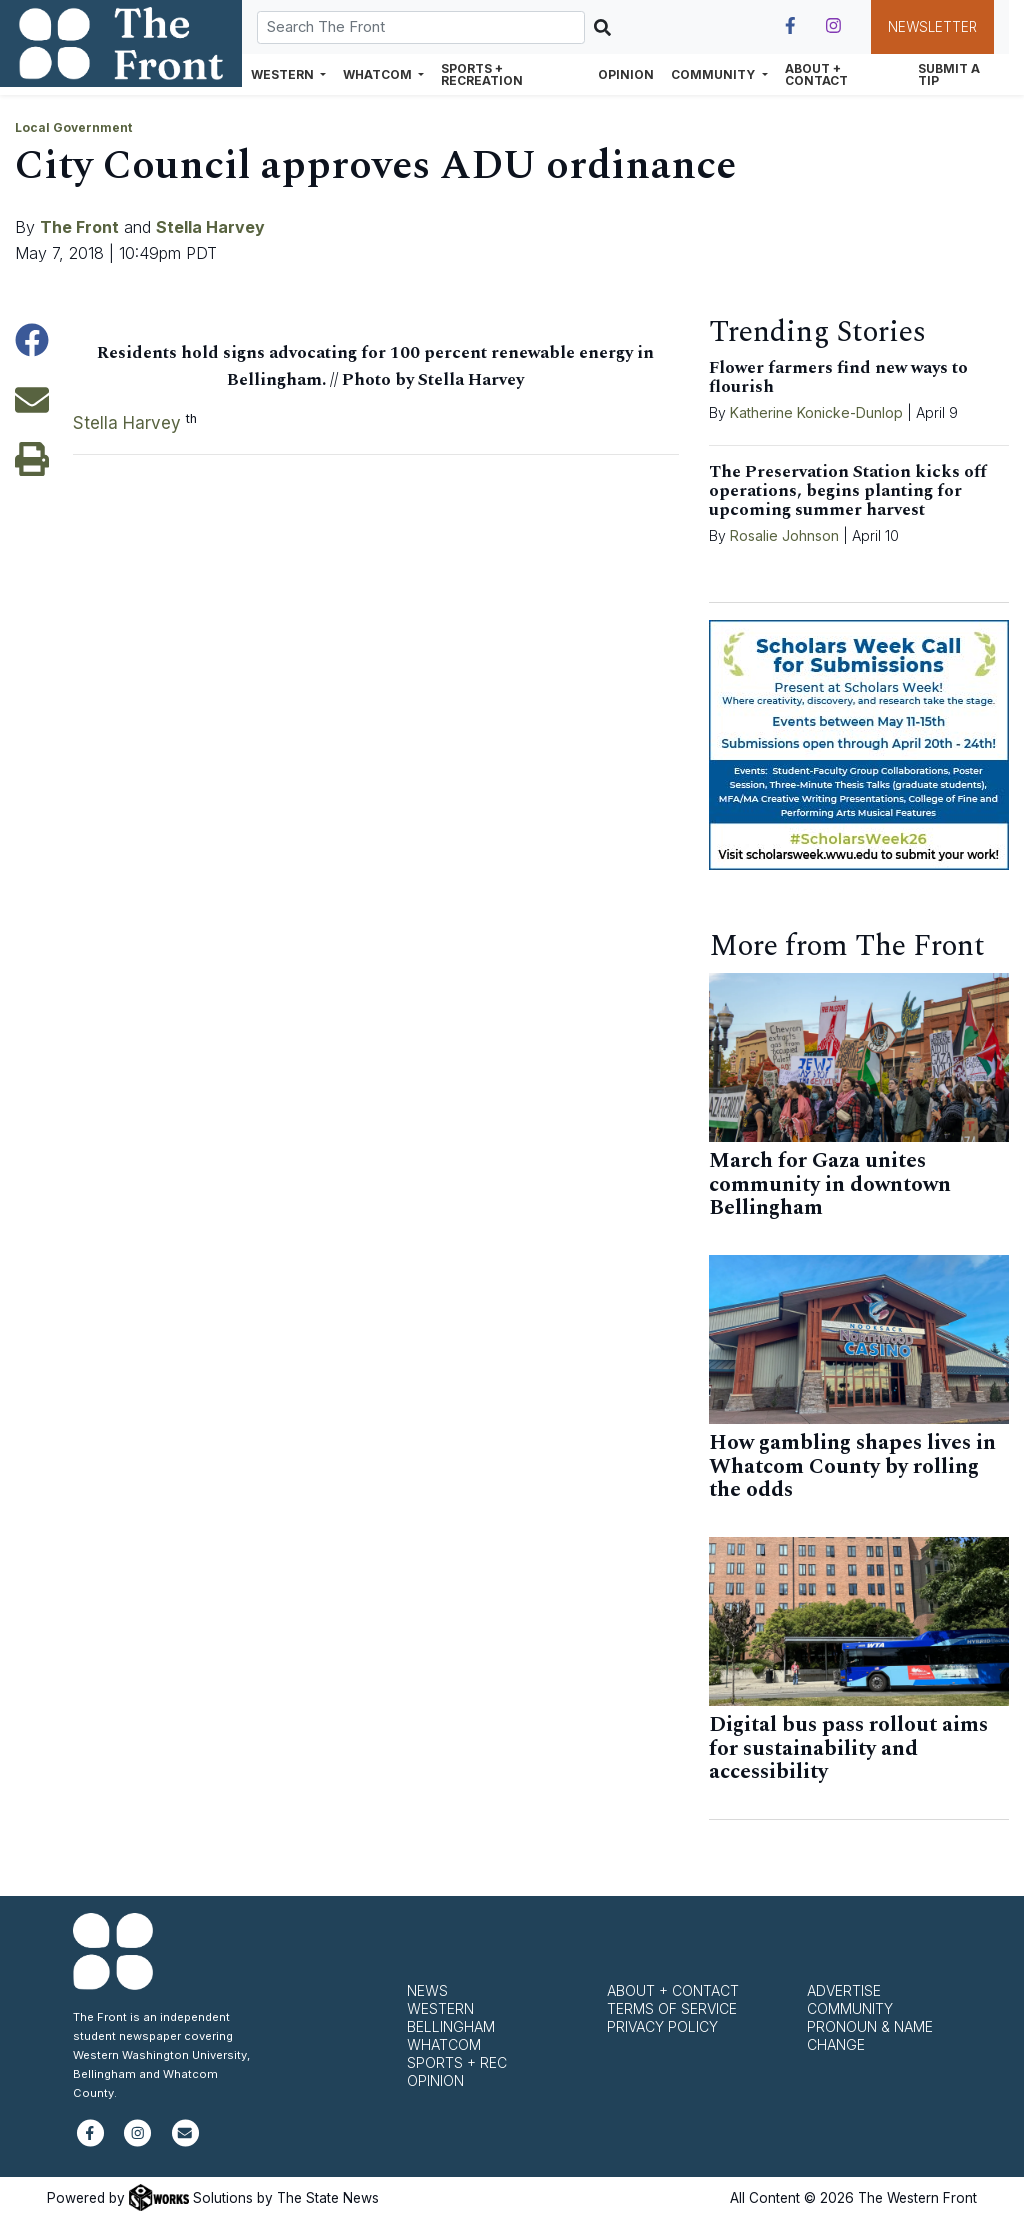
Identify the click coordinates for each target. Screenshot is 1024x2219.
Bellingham (451, 2026)
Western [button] (284, 74)
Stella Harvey (210, 227)
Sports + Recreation (482, 74)
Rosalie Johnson (784, 535)
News (427, 1990)
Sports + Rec (457, 2062)
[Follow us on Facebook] (790, 26)
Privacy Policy (662, 2026)
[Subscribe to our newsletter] (185, 2141)
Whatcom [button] (379, 74)
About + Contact (816, 74)
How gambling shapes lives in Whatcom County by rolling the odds (852, 1466)
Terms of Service (672, 2008)
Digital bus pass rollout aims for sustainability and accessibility (848, 1748)
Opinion (626, 74)
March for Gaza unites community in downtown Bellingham (830, 1184)
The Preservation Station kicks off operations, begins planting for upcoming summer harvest (848, 491)
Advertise (844, 1990)
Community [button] (714, 74)
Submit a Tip (949, 74)
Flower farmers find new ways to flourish (838, 377)
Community (850, 2008)
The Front (79, 227)
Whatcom (444, 2044)
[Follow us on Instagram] (833, 26)
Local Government (73, 127)
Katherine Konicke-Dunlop (816, 412)
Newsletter (932, 27)
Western (440, 2008)
